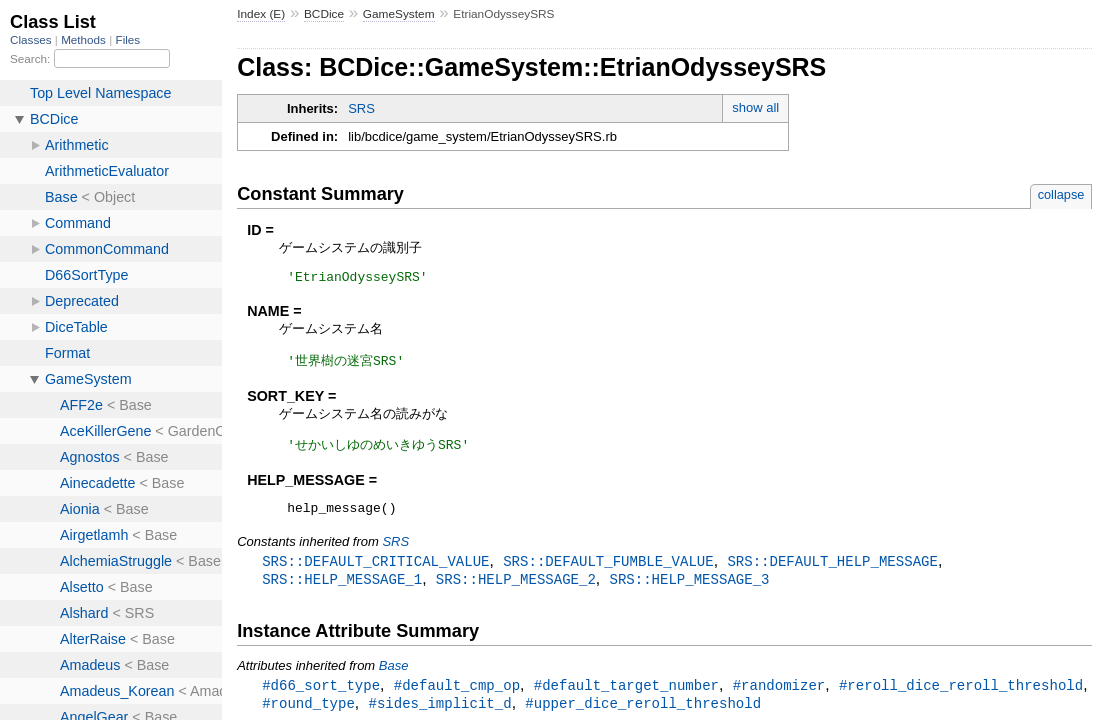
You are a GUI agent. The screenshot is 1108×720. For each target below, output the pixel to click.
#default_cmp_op (457, 695)
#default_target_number (626, 695)
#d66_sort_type (321, 695)
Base (394, 675)
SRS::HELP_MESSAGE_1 (342, 588)
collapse (1061, 194)
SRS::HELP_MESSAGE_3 (689, 588)
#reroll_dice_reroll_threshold (961, 695)
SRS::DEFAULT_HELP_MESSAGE (832, 569)
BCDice (324, 14)
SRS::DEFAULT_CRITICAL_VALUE (375, 569)
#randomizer (779, 695)
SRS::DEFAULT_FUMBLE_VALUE (608, 569)
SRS (361, 108)
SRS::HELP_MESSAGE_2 (516, 588)
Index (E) (261, 14)
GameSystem (399, 14)
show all (755, 107)
